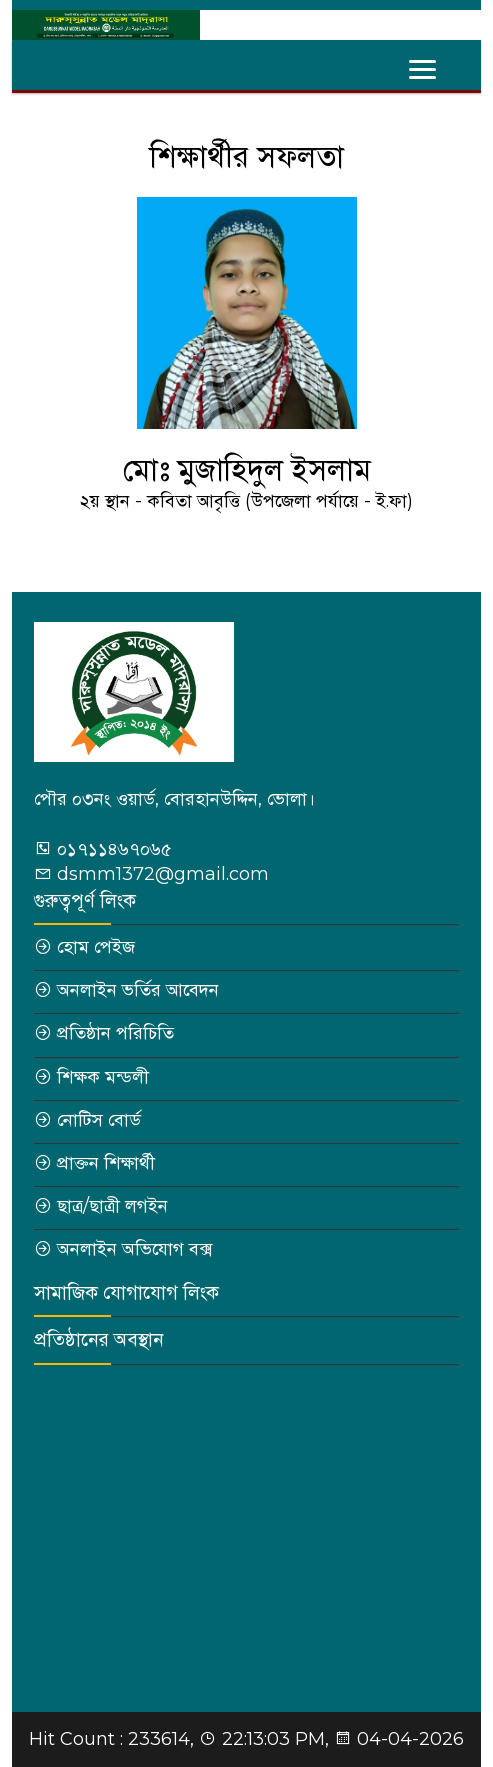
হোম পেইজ (96, 947)
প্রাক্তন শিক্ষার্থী (106, 1163)
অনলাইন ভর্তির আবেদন (138, 990)
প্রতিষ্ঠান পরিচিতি (115, 1033)
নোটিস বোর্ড (99, 1120)
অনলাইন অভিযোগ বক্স (134, 1249)
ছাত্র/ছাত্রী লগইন (112, 1206)
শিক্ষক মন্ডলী (103, 1077)
